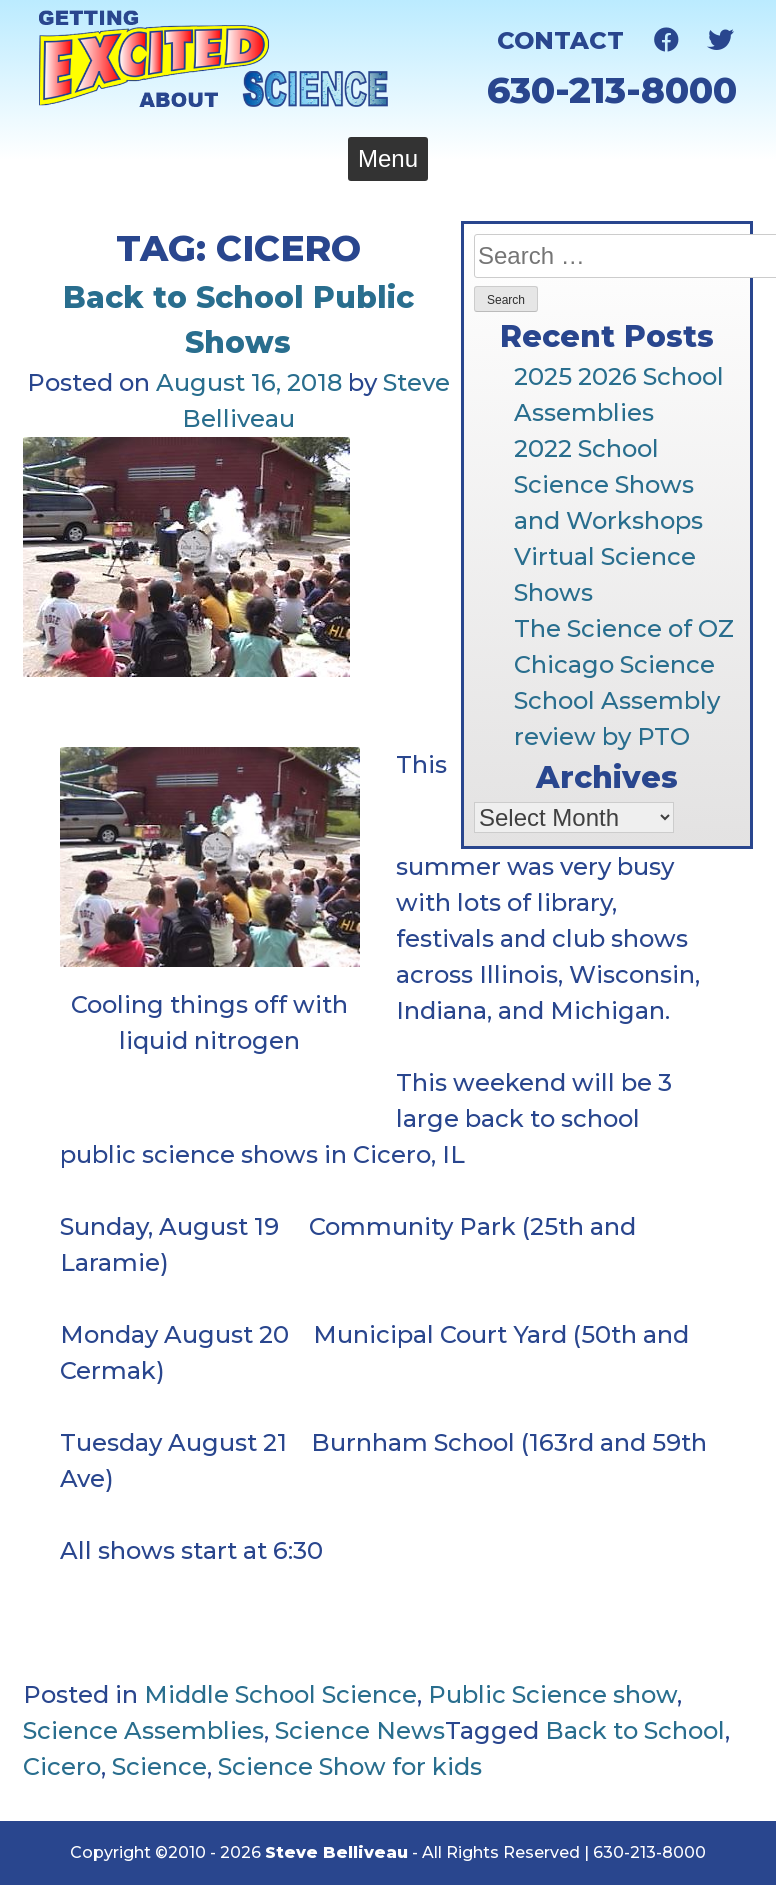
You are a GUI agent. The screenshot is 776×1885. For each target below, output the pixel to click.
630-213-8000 (612, 90)
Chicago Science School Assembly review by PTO (617, 700)
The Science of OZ (624, 628)
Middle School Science (280, 1694)
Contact (560, 40)
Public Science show (552, 1694)
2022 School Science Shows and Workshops (608, 484)
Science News (360, 1730)
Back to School (635, 1730)
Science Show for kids (350, 1766)
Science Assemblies (143, 1730)
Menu (388, 158)
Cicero (62, 1766)
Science (159, 1766)
